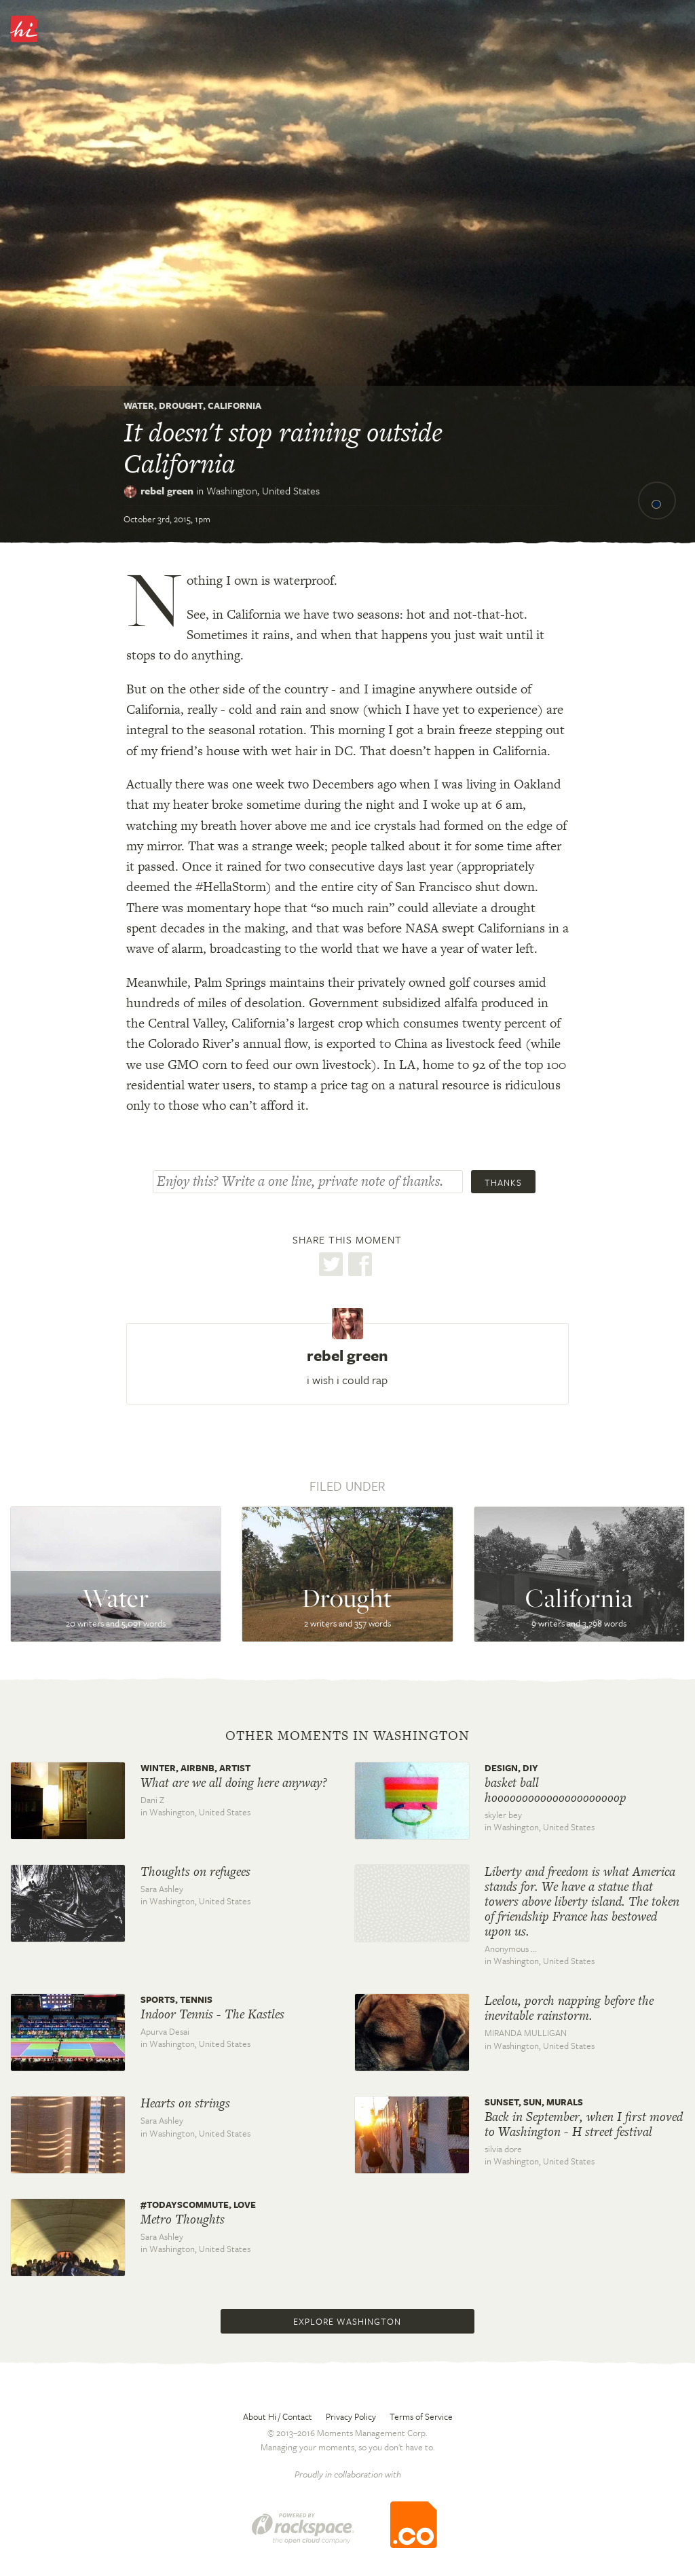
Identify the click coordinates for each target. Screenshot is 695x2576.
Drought (181, 405)
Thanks (503, 1182)
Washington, (263, 490)
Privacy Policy (351, 2416)
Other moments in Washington (347, 1736)
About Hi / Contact (277, 2416)
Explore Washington (347, 2321)
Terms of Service (421, 2416)
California (234, 405)
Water (139, 405)
